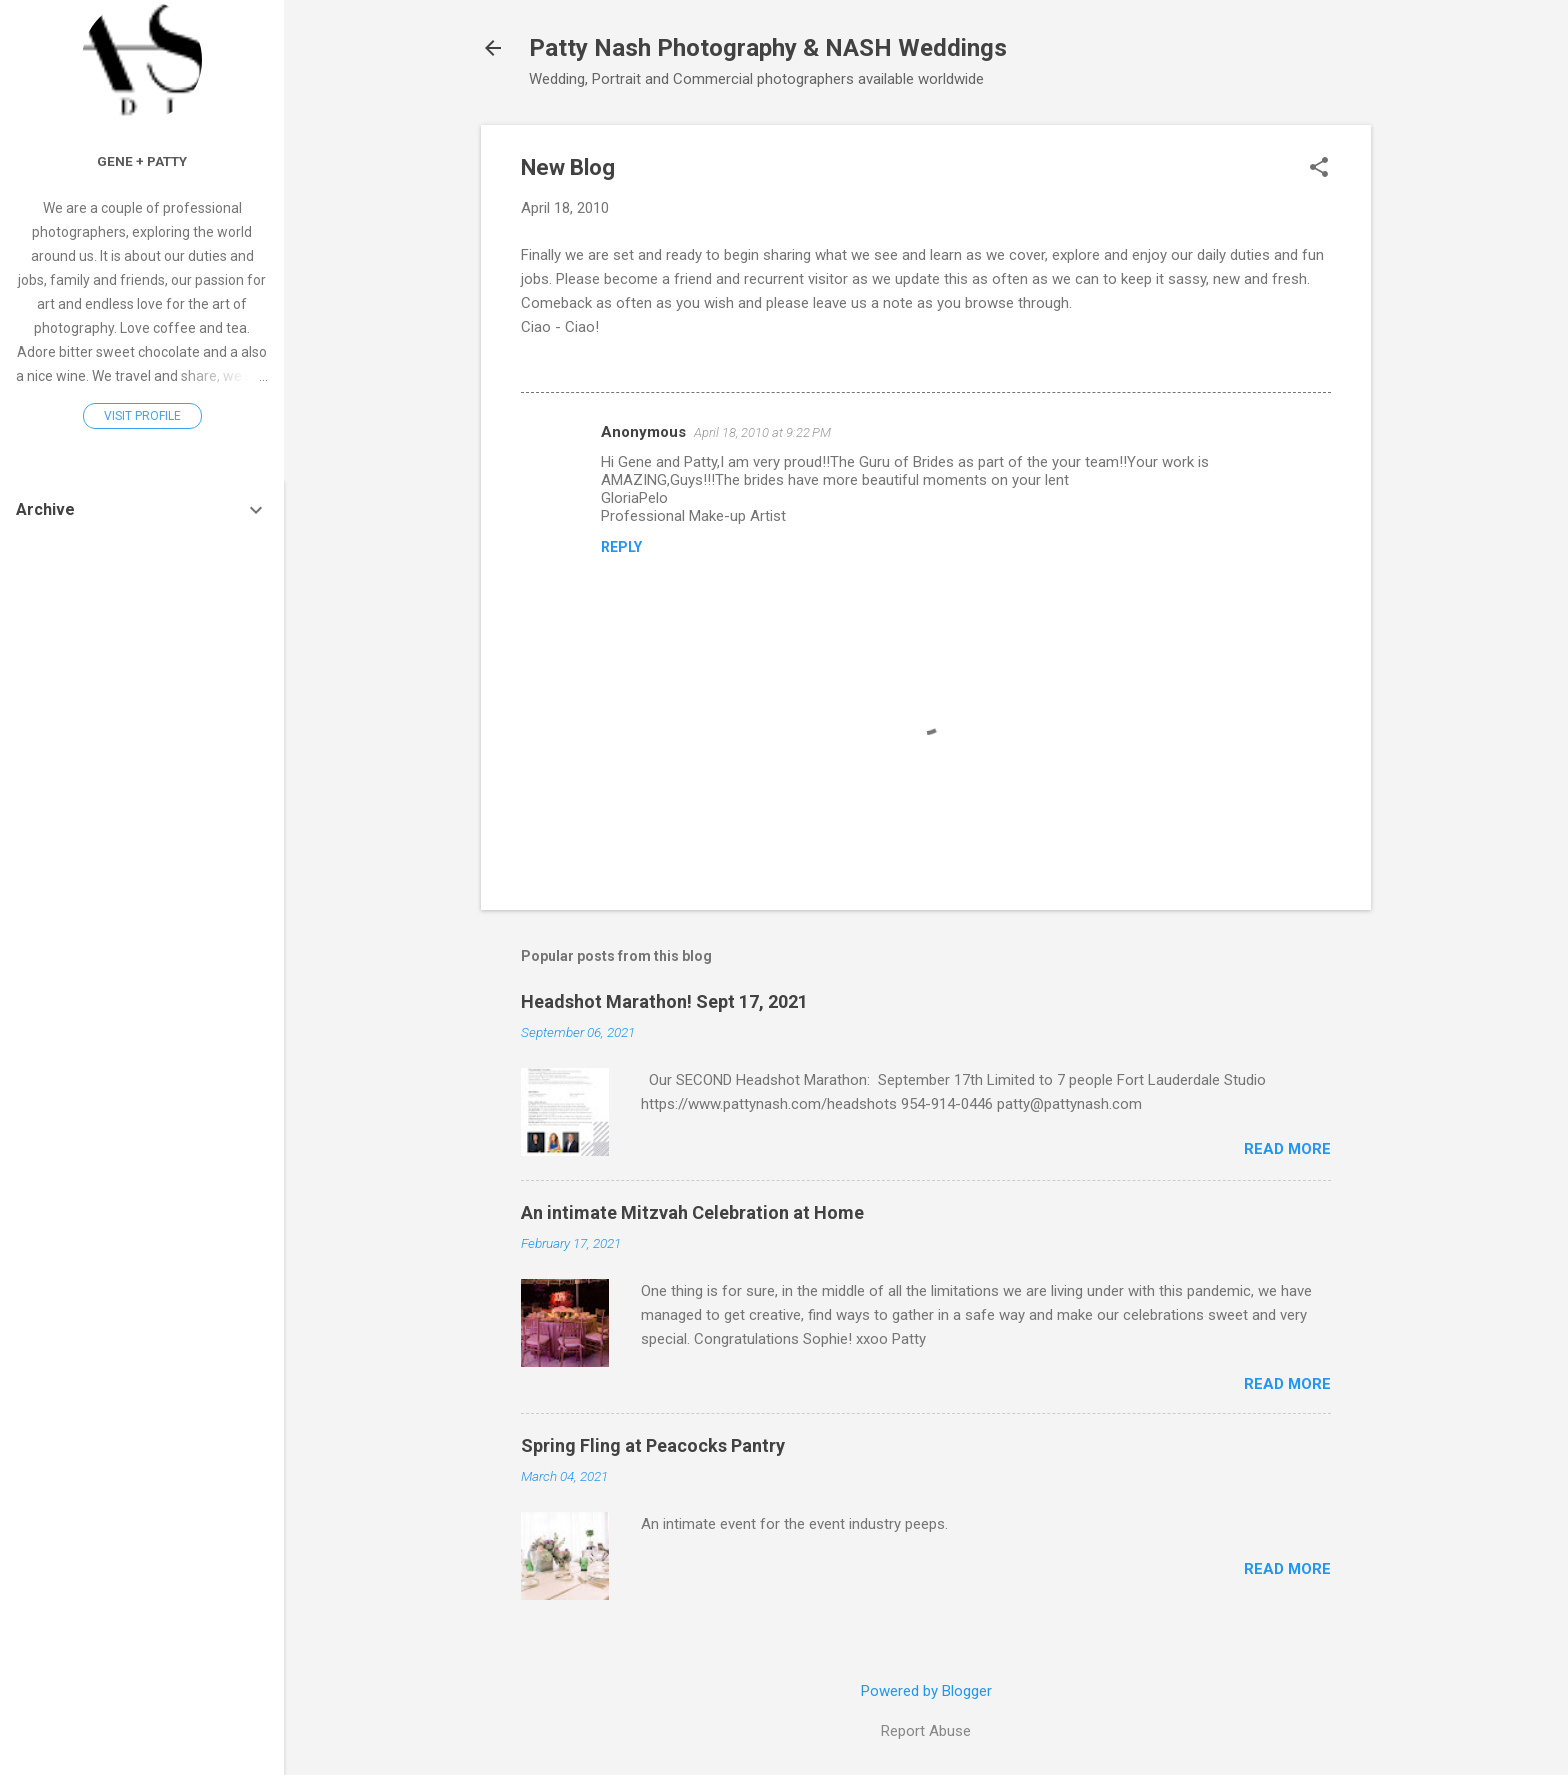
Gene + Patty (142, 161)
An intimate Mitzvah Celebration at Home (692, 1212)
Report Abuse (926, 1731)
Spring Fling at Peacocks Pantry (653, 1445)
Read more (1287, 1149)
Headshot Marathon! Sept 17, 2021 (664, 1001)
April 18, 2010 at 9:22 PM (762, 432)
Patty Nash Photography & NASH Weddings (768, 48)
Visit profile (142, 416)
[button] (1319, 169)
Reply (621, 547)
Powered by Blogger (926, 1691)
